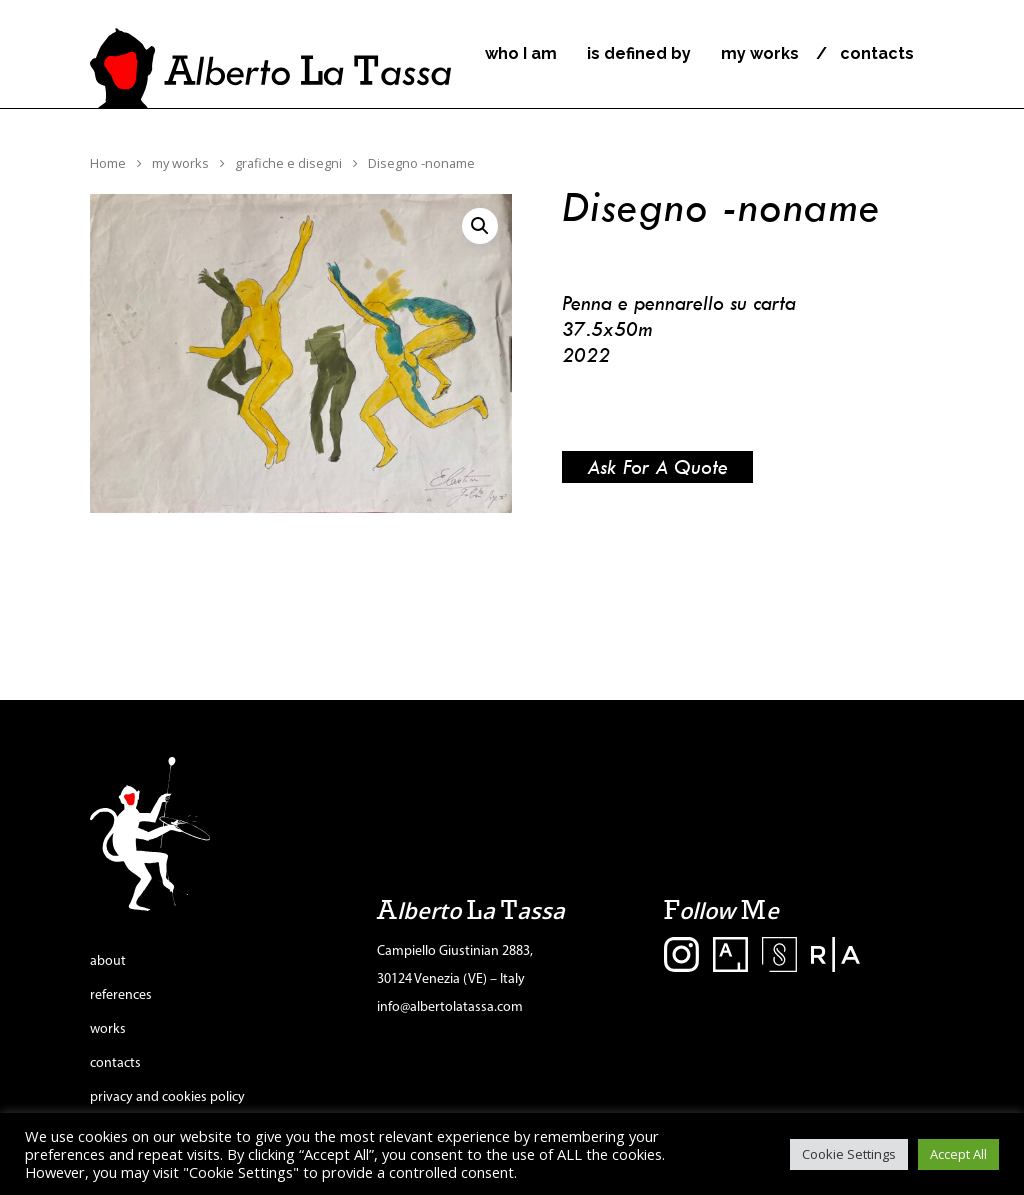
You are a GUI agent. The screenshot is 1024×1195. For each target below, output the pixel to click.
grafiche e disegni (288, 163)
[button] (480, 226)
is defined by (639, 54)
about (108, 961)
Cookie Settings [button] (849, 1154)
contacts (877, 54)
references (121, 995)
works (108, 1029)
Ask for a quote (657, 466)
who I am (521, 54)
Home (108, 163)
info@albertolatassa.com (450, 1007)
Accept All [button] (958, 1154)
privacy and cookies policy (167, 1097)
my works (760, 54)
